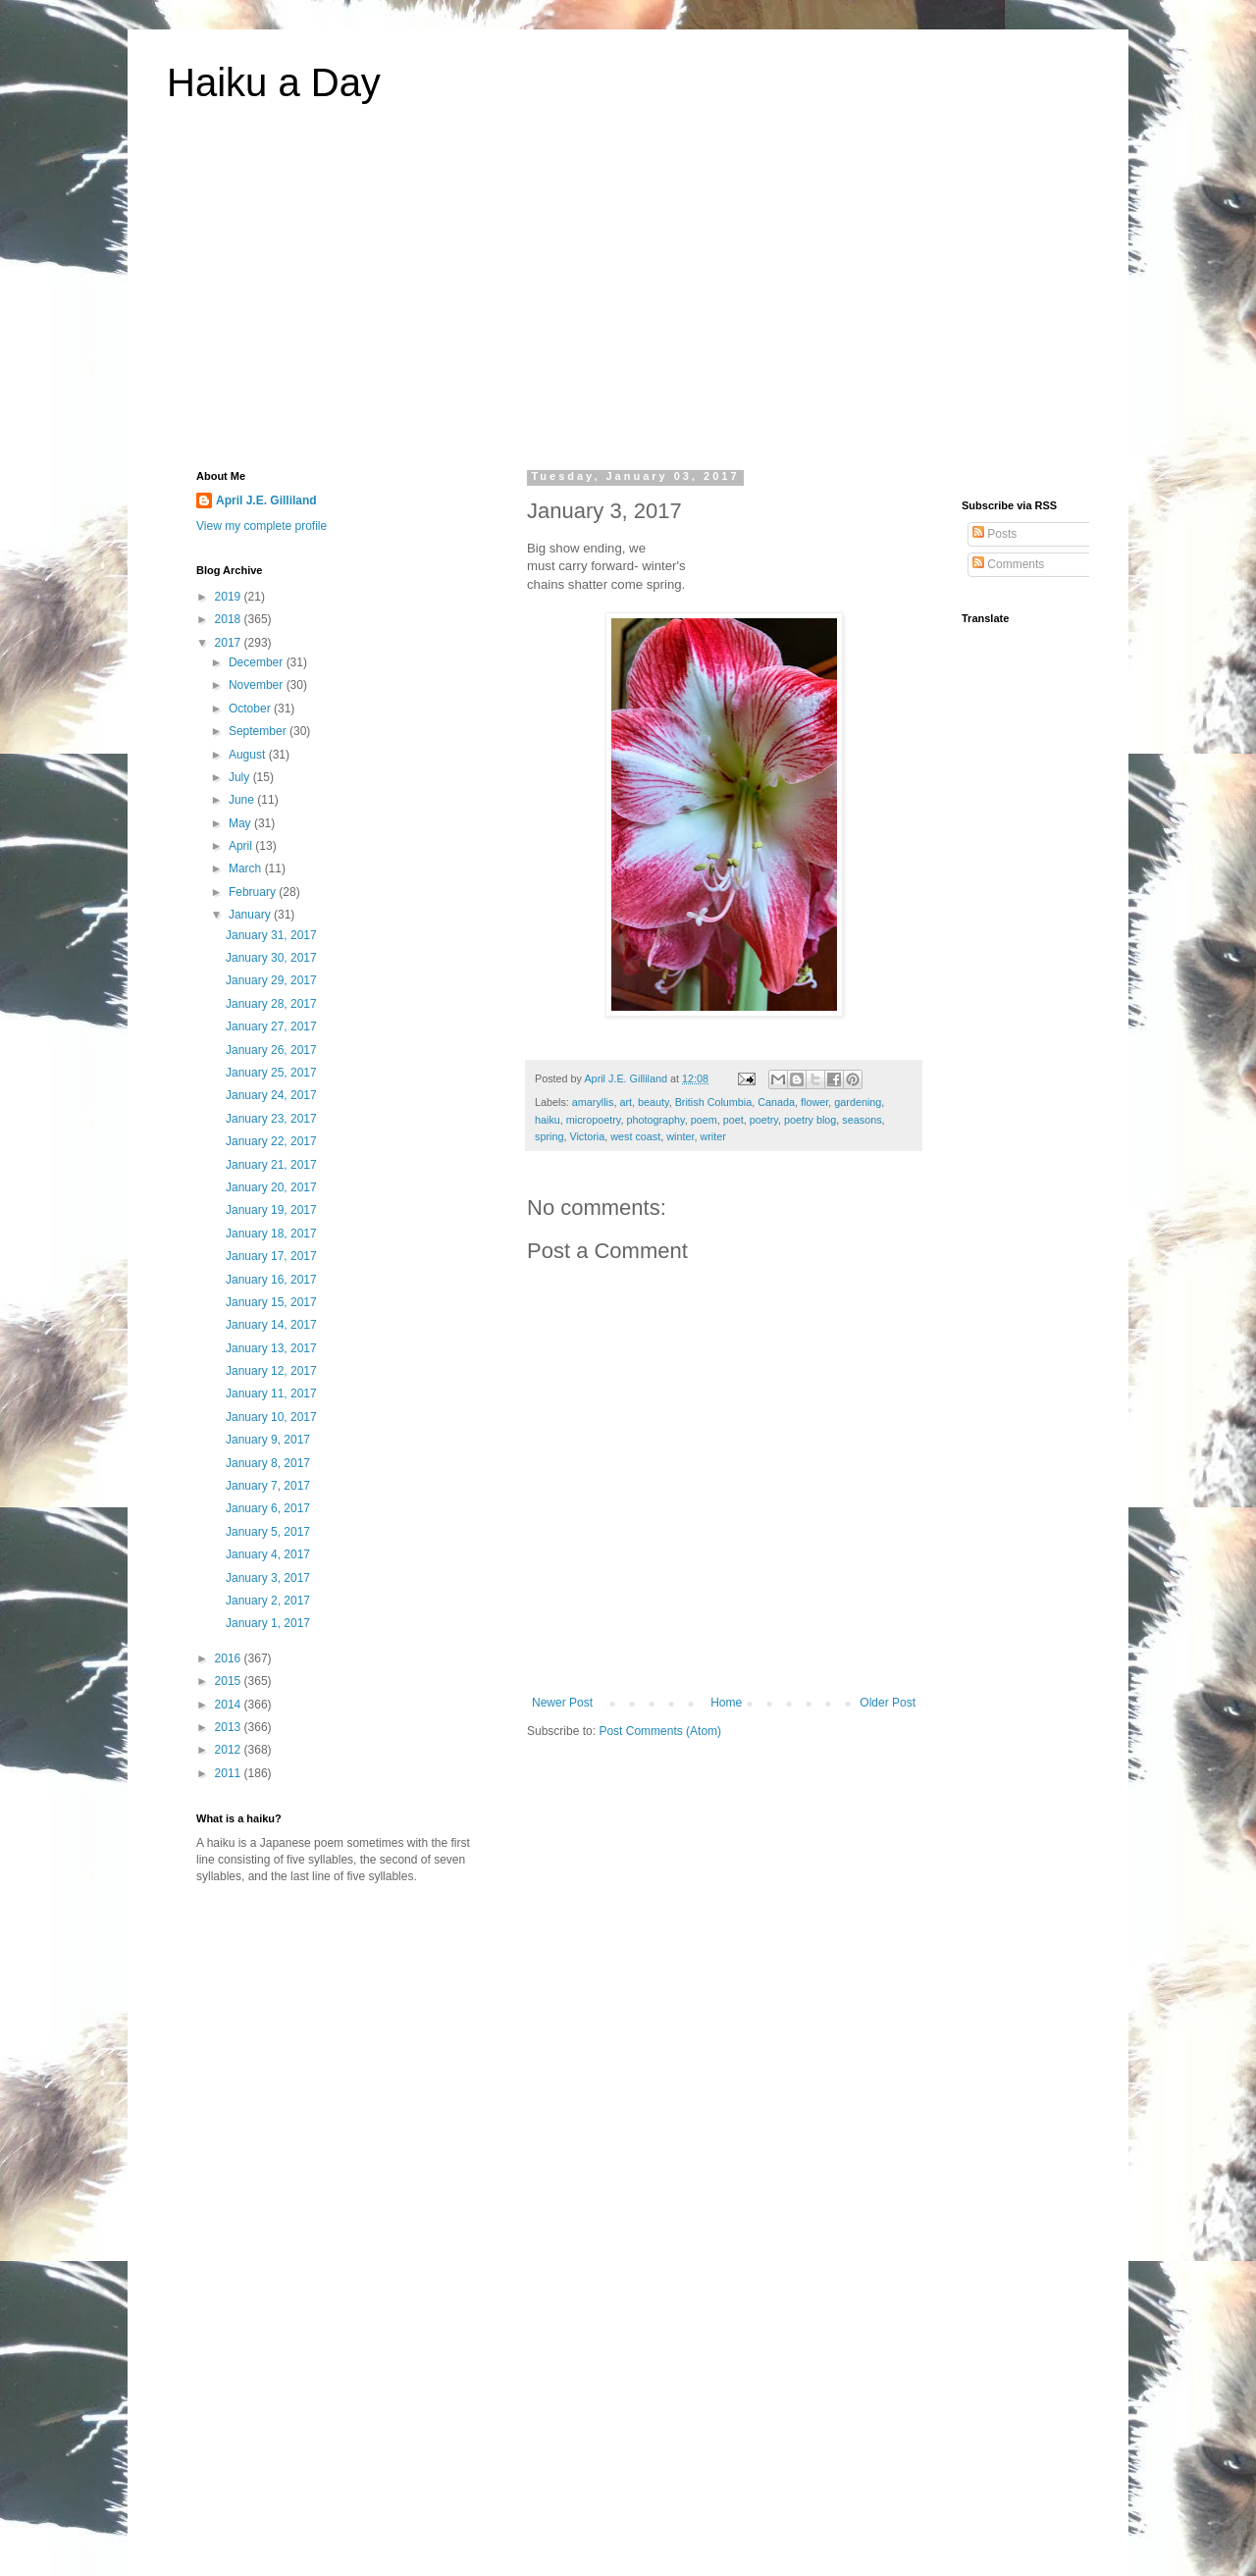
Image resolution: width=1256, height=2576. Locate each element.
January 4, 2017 (268, 1554)
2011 (229, 1773)
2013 (229, 1727)
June (243, 800)
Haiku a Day (274, 82)
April (242, 846)
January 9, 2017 (268, 1439)
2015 (229, 1681)
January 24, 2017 (271, 1095)
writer (712, 1136)
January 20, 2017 (271, 1187)
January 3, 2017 (268, 1578)
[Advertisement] (628, 298)
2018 (229, 619)
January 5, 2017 (268, 1532)
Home (726, 1702)
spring (549, 1136)
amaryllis (593, 1102)
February (254, 892)
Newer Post (562, 1702)
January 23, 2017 (271, 1119)
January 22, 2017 (271, 1141)
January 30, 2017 (271, 958)
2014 (229, 1704)
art (625, 1102)
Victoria (586, 1136)
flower (814, 1102)
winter (680, 1136)
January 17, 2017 (271, 1256)
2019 (229, 597)
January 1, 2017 (268, 1623)
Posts (994, 534)
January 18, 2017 (271, 1233)
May (241, 823)
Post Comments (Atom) (660, 1731)
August (249, 755)
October (251, 708)
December (258, 662)
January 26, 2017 (271, 1050)
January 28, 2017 (271, 1004)
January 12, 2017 (271, 1371)
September (259, 731)
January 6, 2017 (268, 1508)
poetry (764, 1120)
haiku (547, 1120)
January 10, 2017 (271, 1417)
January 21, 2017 (271, 1165)
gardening (857, 1102)
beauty (653, 1102)
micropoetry (593, 1120)
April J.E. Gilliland (266, 500)
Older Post (888, 1702)
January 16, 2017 (271, 1280)
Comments (1008, 564)
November (258, 685)
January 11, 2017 (271, 1393)
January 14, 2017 (271, 1325)
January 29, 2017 (271, 980)
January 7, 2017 (268, 1486)
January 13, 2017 (271, 1348)
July (241, 777)
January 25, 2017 (271, 1072)
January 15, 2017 (271, 1302)
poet (733, 1120)
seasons (861, 1120)
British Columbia (714, 1102)
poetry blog (810, 1120)
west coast (635, 1136)
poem (704, 1120)
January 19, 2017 (271, 1210)
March (247, 868)
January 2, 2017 (268, 1600)
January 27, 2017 (271, 1026)
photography (655, 1120)
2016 (229, 1658)
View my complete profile (261, 526)
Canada (776, 1102)
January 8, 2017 (268, 1463)
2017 (229, 643)
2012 (229, 1750)
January (251, 914)
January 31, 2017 (271, 935)
